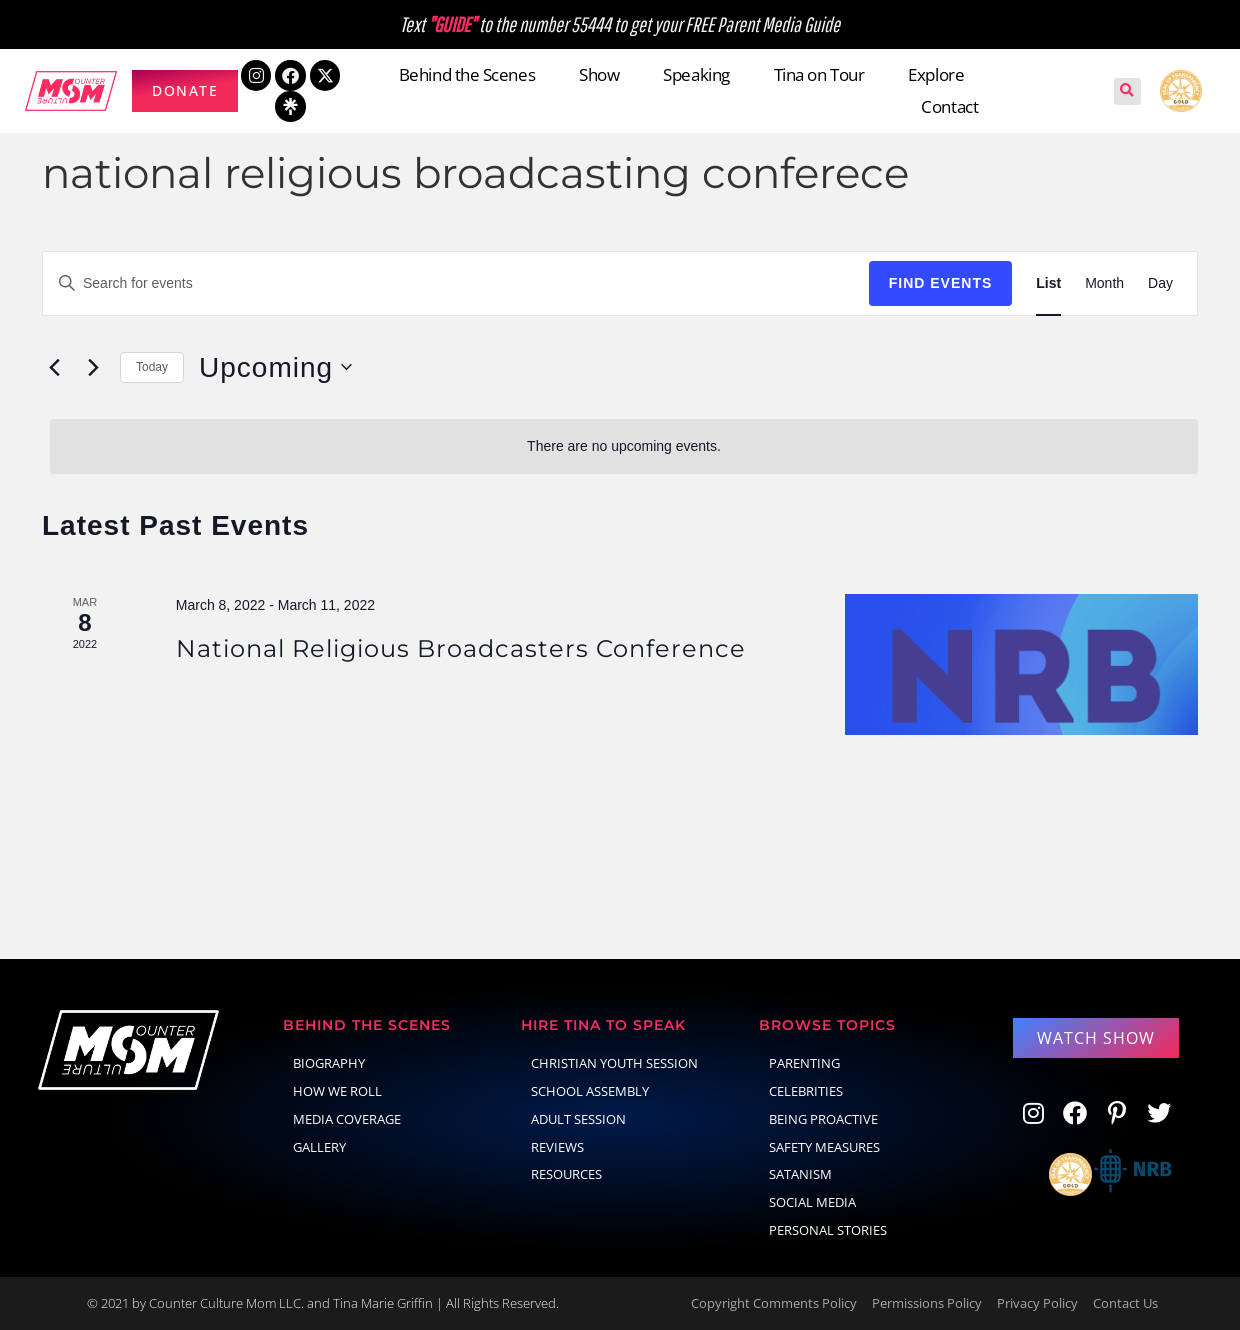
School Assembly (590, 1091)
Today (152, 367)
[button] (1127, 91)
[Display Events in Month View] (1104, 283)
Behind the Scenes (467, 74)
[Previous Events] (54, 367)
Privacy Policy (1037, 1303)
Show (599, 74)
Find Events (941, 283)
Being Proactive (823, 1119)
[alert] (624, 446)
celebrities (806, 1091)
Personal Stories (828, 1230)
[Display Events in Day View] (1160, 283)
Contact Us (1125, 1303)
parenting (804, 1063)
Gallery (319, 1147)
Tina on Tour (819, 74)
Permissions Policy (927, 1303)
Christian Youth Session (614, 1063)
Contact (949, 106)
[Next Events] (93, 367)
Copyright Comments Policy (774, 1303)
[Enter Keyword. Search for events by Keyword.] (456, 283)
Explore (936, 74)
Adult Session (578, 1119)
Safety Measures (824, 1147)
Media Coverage (347, 1119)
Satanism (800, 1174)
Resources (566, 1174)
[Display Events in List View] (1048, 283)
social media (812, 1202)
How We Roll (337, 1091)
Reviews (557, 1147)
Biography (329, 1063)
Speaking (696, 74)
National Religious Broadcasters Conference (461, 648)
